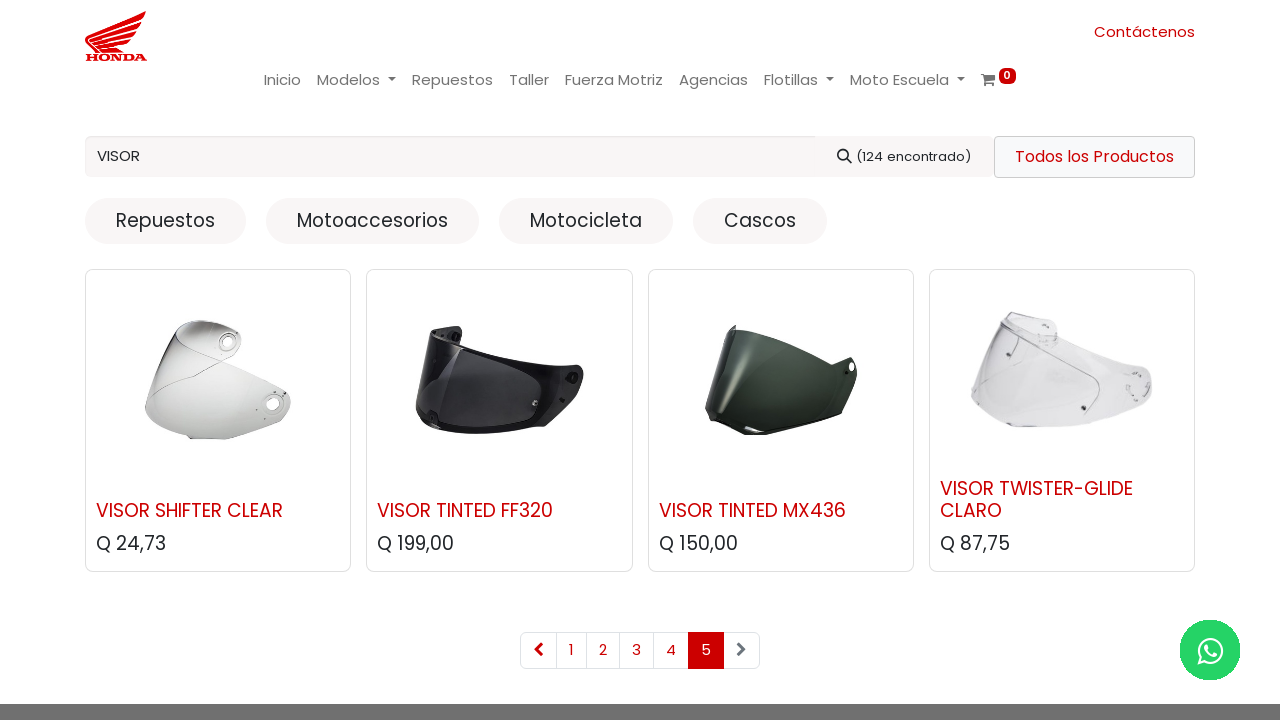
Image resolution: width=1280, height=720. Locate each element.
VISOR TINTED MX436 (752, 510)
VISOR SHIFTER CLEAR (189, 510)
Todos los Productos (1094, 156)
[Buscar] (904, 156)
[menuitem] (282, 80)
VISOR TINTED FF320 (465, 510)
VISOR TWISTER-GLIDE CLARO (1036, 500)
